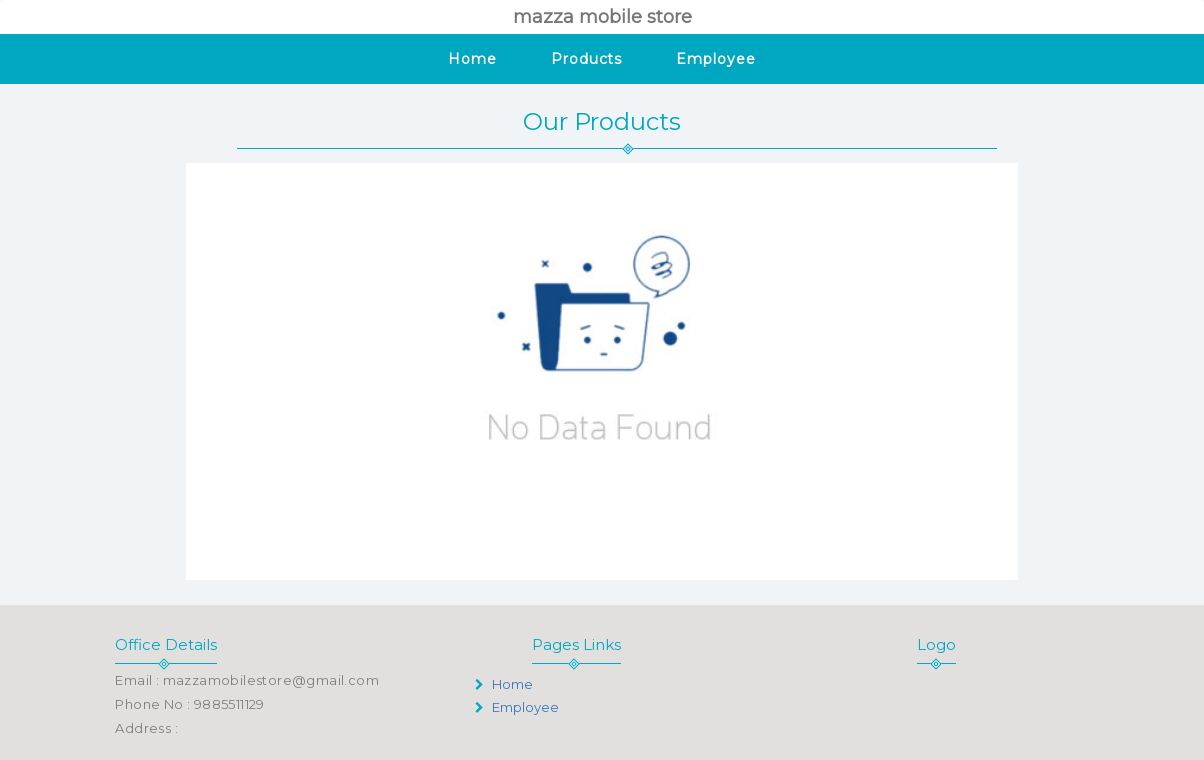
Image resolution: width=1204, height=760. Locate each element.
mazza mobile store (602, 17)
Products (586, 59)
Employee (715, 59)
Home (472, 59)
